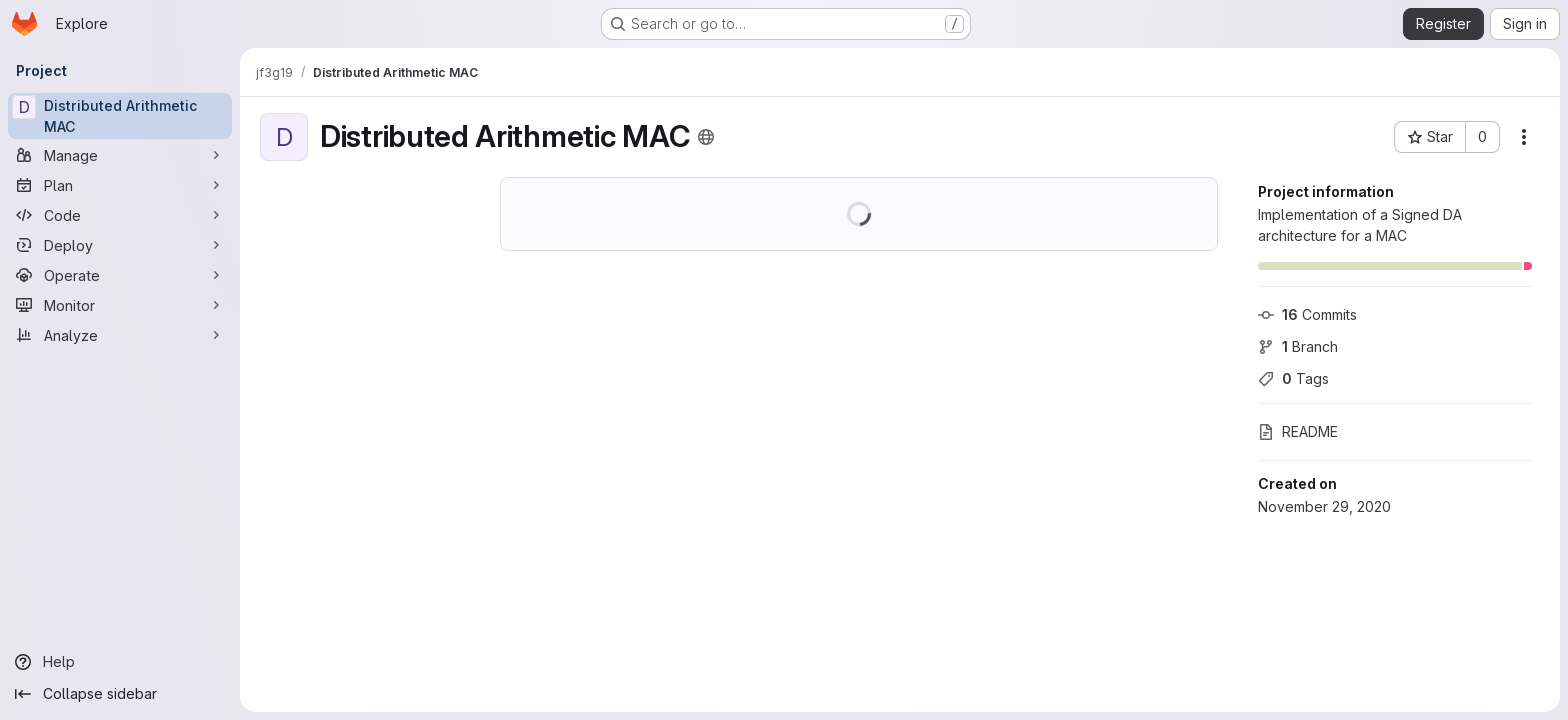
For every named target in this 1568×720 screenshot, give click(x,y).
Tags (1293, 378)
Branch (1298, 346)
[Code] (120, 215)
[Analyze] (120, 335)
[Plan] (120, 185)
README (1298, 431)
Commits (1307, 314)
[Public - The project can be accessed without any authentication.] (706, 137)
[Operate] (120, 275)
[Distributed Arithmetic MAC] (120, 116)
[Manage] (120, 155)
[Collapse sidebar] (120, 694)
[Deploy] (120, 245)
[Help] (120, 662)
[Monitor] (120, 305)
